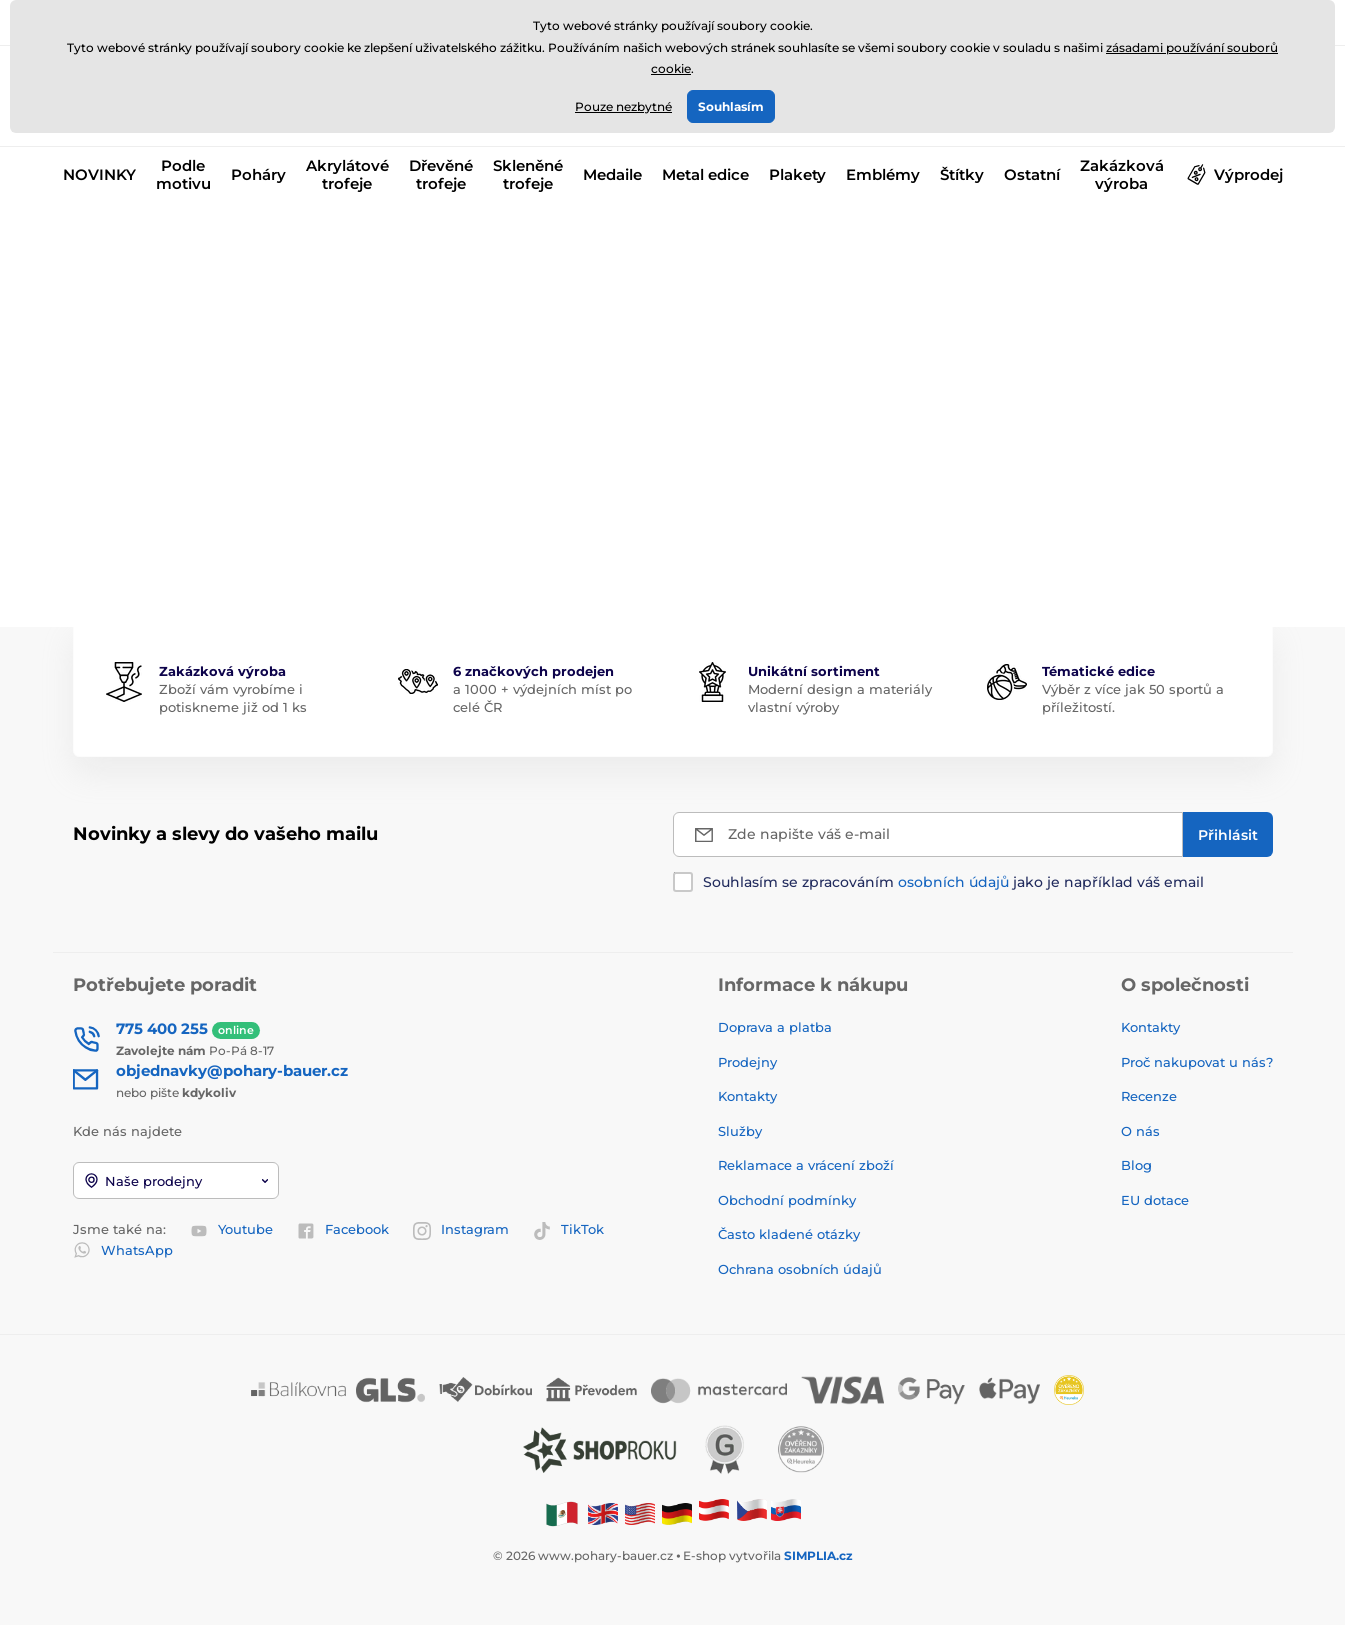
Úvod (89, 235)
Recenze (1149, 1096)
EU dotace (1155, 1200)
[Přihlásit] (1228, 834)
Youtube (231, 1230)
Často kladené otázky (789, 1234)
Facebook (343, 1230)
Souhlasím (731, 106)
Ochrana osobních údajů (800, 1269)
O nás (1140, 1131)
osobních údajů (953, 882)
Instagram (461, 1230)
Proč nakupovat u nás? (1197, 1062)
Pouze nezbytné (623, 106)
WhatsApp (123, 1250)
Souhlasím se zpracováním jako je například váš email (953, 882)
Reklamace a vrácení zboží (808, 1165)
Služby (740, 1131)
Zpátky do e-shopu (673, 512)
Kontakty (747, 1096)
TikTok (568, 1230)
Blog (1136, 1165)
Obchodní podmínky (787, 1200)
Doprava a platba (775, 1027)
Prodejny (747, 1062)
